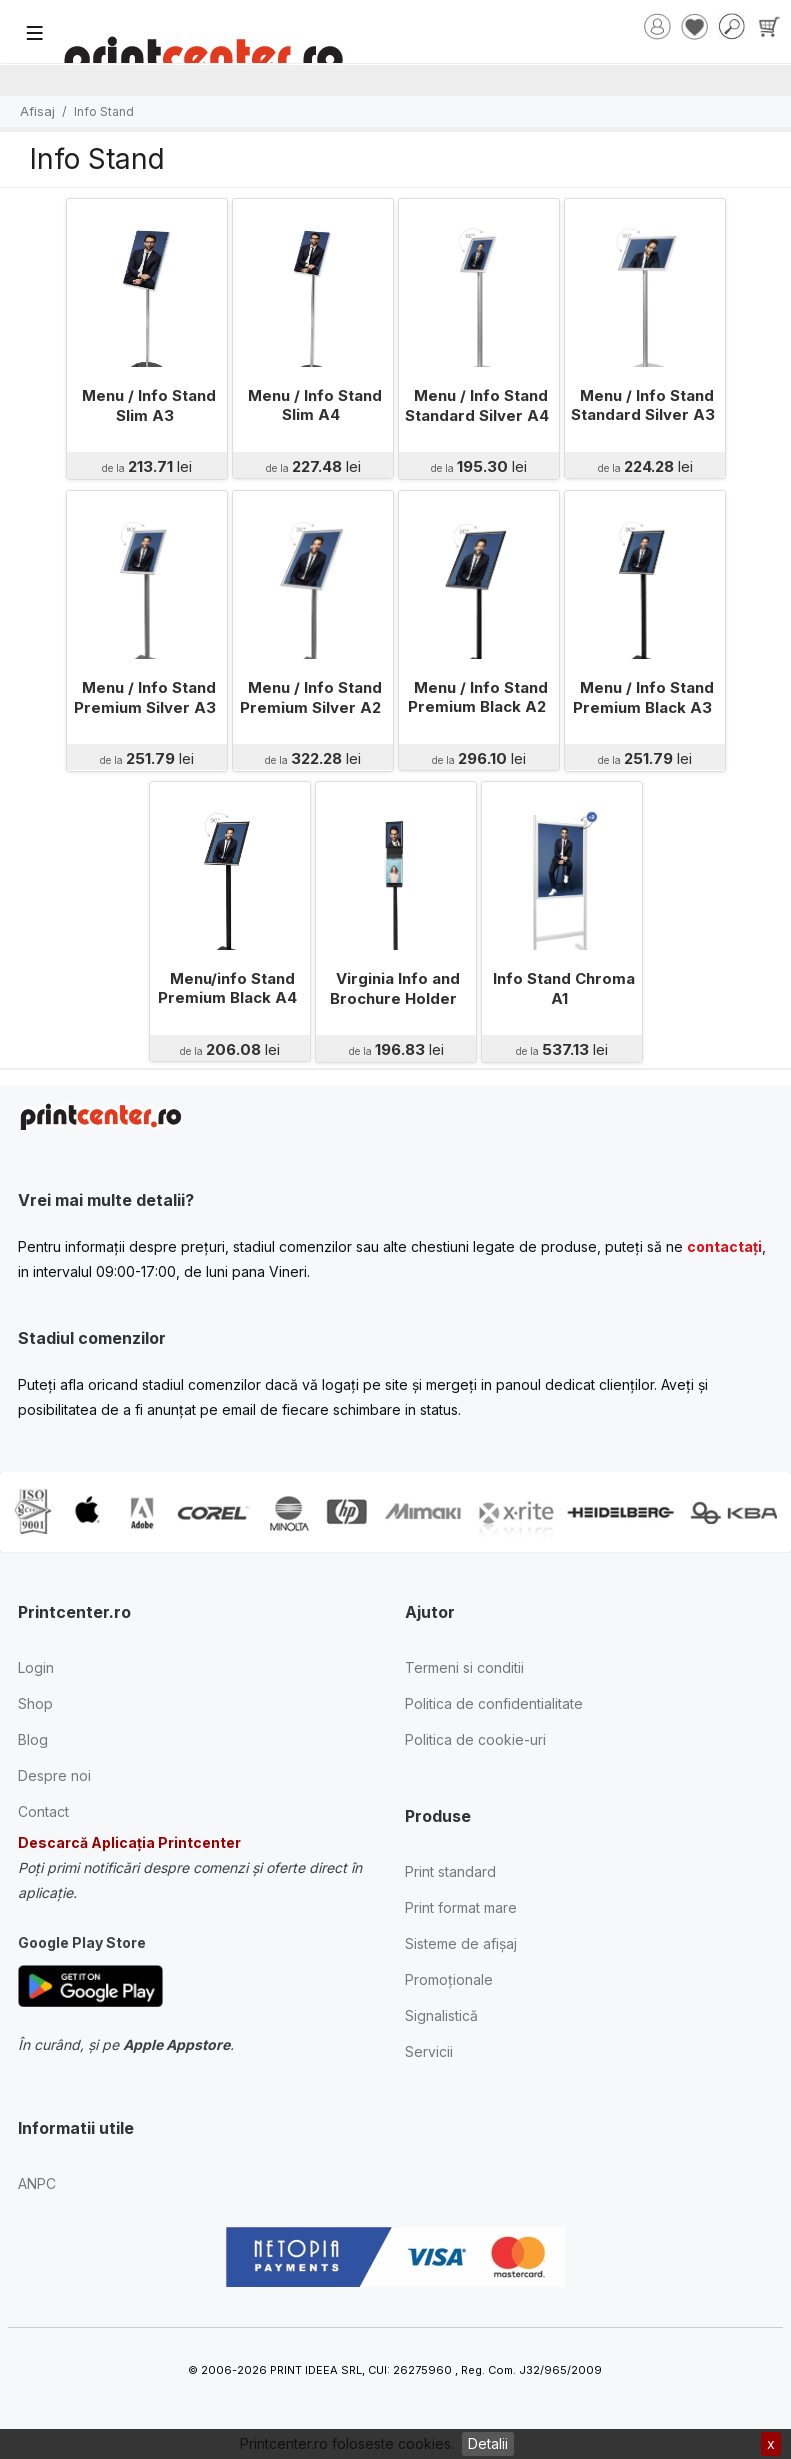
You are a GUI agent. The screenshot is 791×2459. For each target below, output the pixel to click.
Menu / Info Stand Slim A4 (315, 405)
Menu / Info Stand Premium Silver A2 (311, 697)
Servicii (429, 2051)
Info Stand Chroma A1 (564, 988)
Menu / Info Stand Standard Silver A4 (476, 405)
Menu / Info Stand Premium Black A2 (477, 697)
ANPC (37, 2183)
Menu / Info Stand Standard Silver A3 (642, 405)
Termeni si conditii (464, 1667)
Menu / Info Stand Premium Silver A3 (144, 697)
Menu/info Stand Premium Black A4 (227, 988)
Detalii (488, 2443)
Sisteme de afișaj (461, 1943)
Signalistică (441, 2015)
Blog (33, 1739)
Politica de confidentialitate (494, 1703)
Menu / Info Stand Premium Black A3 (643, 697)
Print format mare (461, 1907)
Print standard (450, 1871)
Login (36, 1667)
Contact (43, 1811)
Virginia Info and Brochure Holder (395, 988)
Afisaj (37, 111)
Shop (35, 1703)
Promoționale (449, 1979)
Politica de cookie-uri (475, 1739)
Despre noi (54, 1775)
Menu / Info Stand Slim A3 (149, 405)
